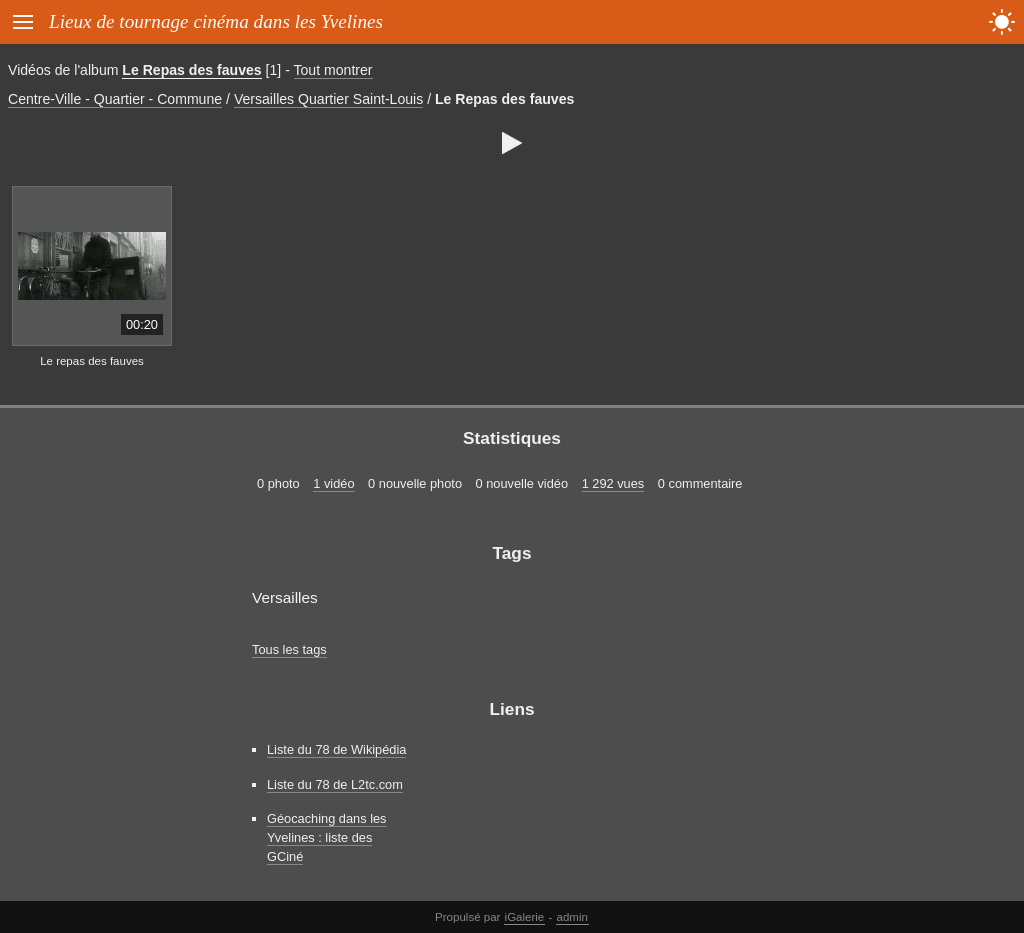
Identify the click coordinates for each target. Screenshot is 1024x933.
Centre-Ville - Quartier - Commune (115, 99)
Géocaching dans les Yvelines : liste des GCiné (327, 837)
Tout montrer (333, 70)
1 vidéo (333, 483)
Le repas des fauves (92, 361)
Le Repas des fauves (191, 70)
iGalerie (525, 917)
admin (572, 917)
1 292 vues (613, 483)
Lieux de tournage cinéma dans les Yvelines (216, 21)
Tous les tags (289, 649)
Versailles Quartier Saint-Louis (328, 99)
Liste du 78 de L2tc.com (335, 784)
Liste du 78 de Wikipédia (336, 749)
